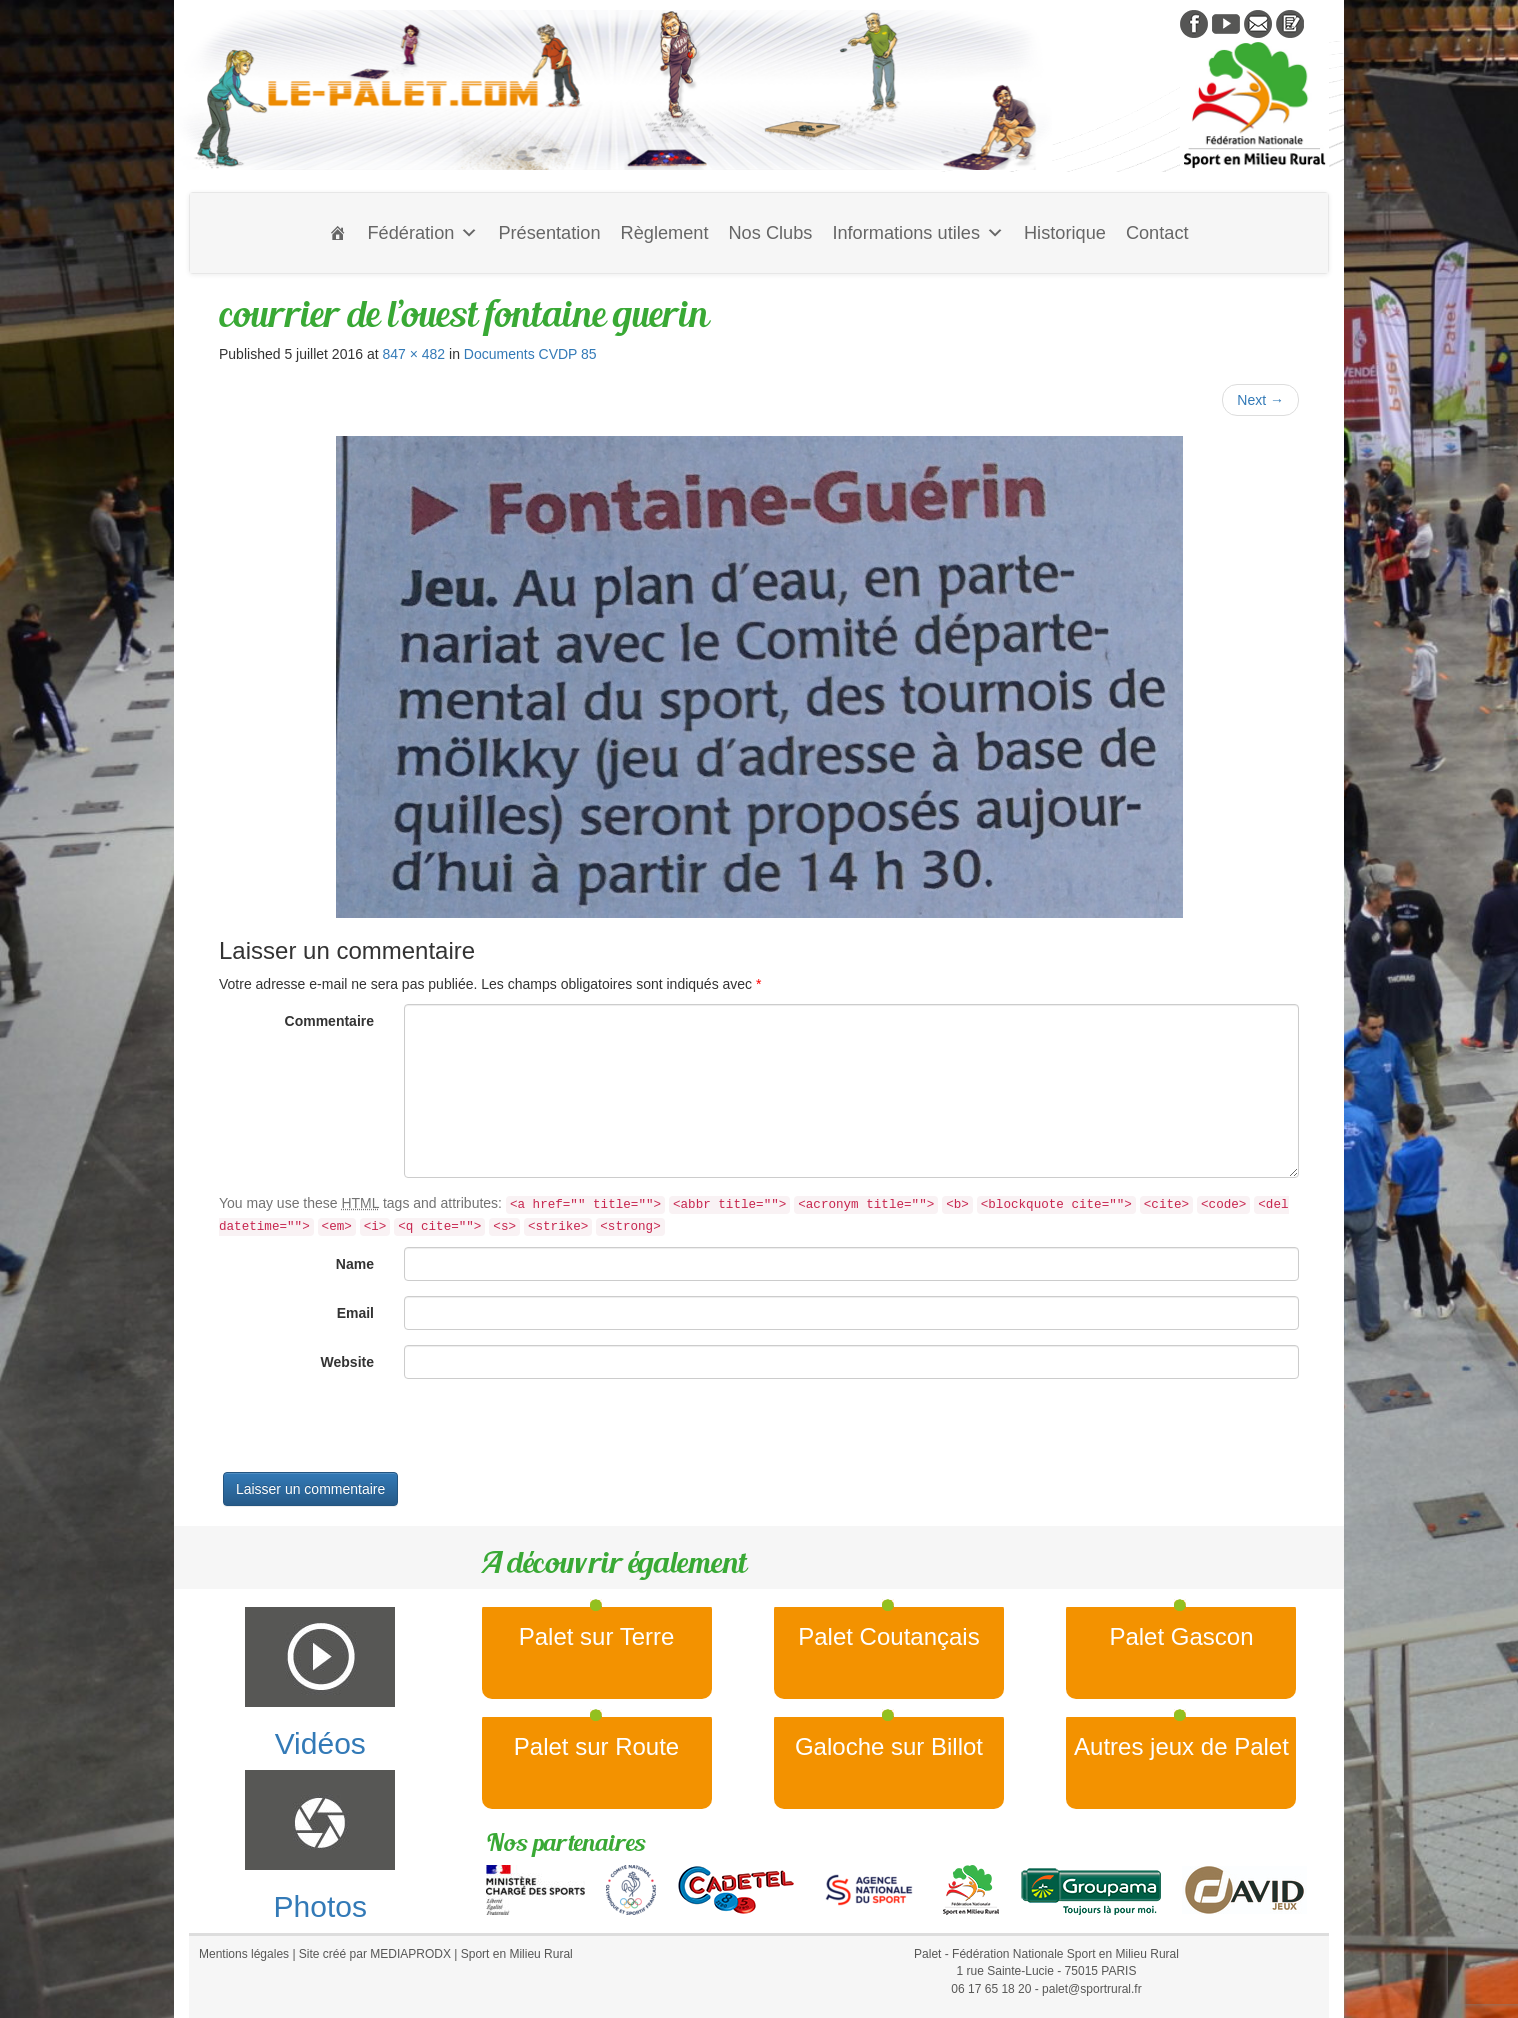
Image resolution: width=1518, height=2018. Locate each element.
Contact (1157, 233)
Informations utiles (918, 233)
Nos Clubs (770, 233)
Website (347, 1362)
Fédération (422, 233)
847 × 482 (413, 354)
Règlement (665, 233)
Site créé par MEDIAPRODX (375, 1954)
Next (1260, 400)
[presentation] (371, 1433)
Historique (1065, 233)
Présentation (549, 233)
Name (355, 1264)
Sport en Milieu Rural (517, 1954)
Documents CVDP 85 (530, 354)
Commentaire (329, 1021)
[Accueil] (338, 233)
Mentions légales (244, 1954)
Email (355, 1313)
